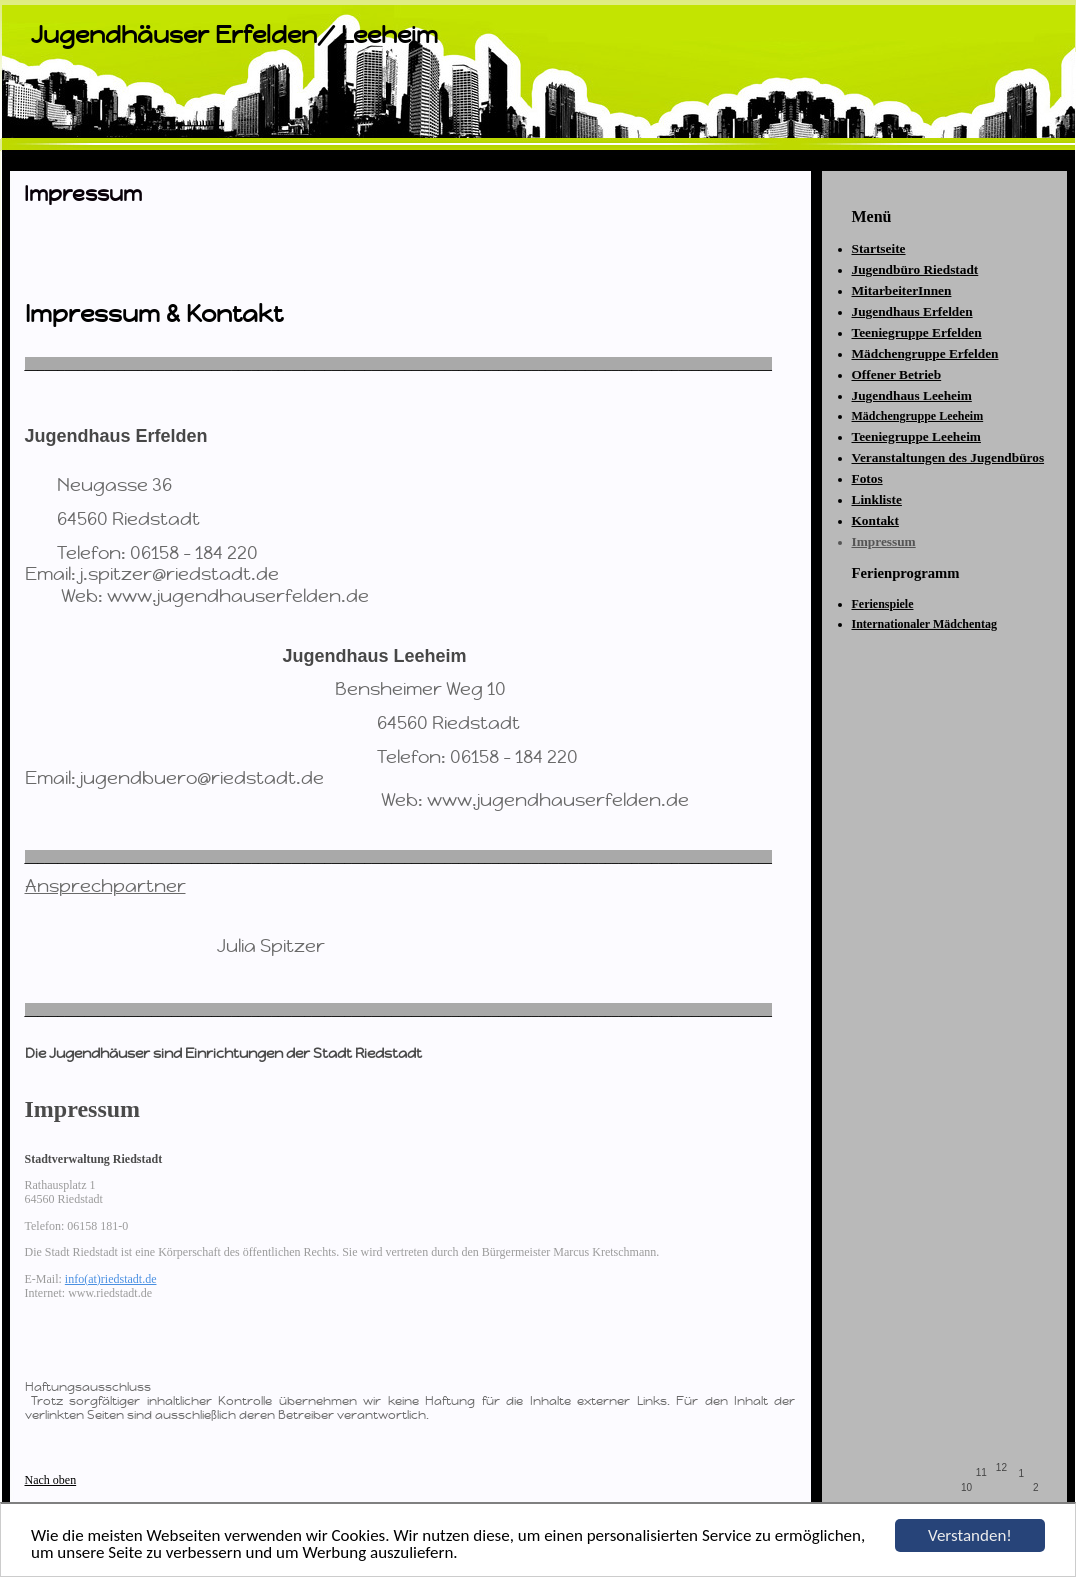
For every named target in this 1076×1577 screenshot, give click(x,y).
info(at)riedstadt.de (111, 1279)
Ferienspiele (883, 604)
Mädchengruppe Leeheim (918, 416)
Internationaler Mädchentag (924, 624)
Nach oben (51, 1480)
